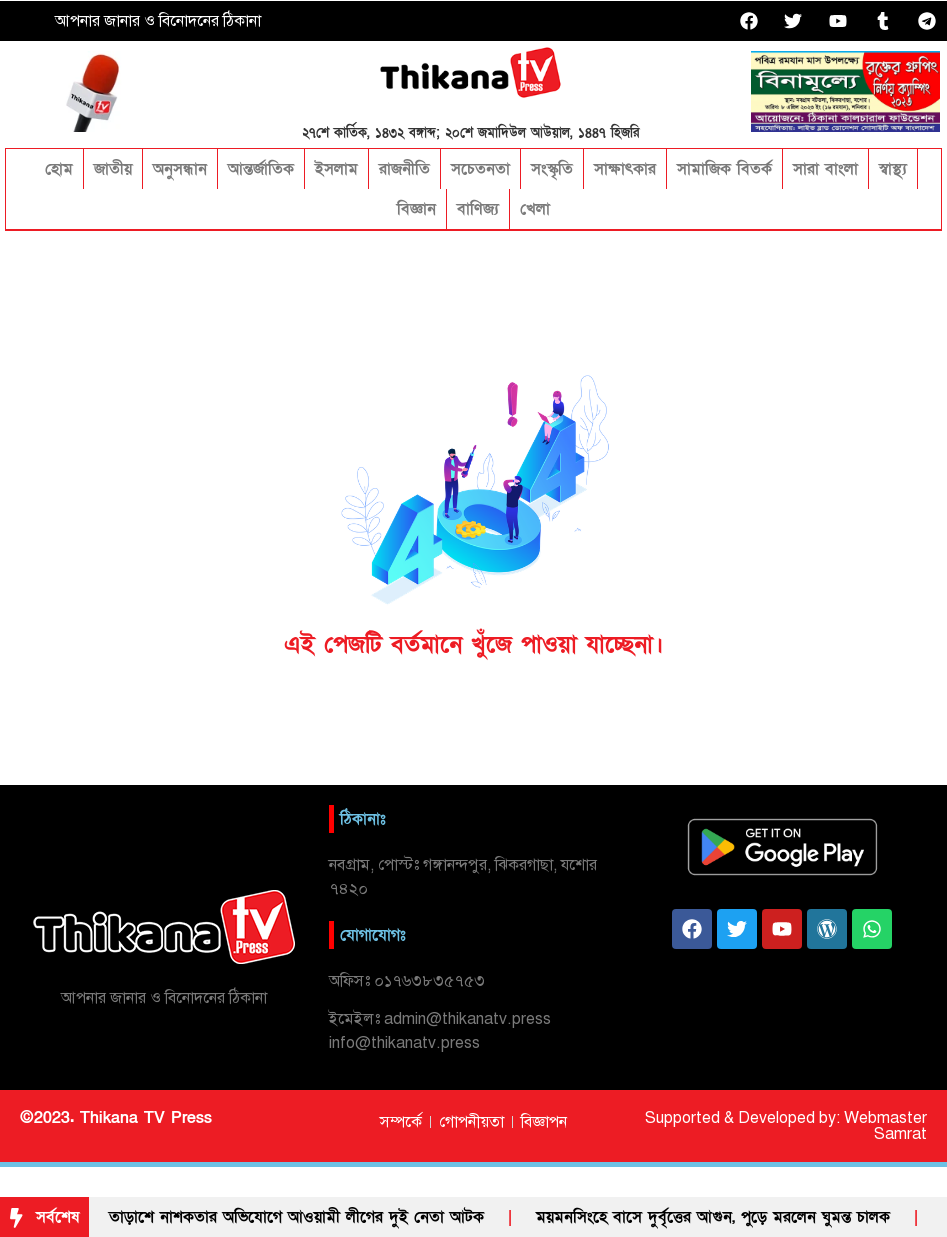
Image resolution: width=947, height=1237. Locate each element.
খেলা (535, 209)
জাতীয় (113, 169)
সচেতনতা (480, 169)
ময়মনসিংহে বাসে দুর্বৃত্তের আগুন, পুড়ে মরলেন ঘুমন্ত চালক (713, 1217)
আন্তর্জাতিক (261, 169)
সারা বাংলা (825, 169)
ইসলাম (336, 169)
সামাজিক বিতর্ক (724, 169)
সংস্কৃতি (552, 169)
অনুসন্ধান (180, 169)
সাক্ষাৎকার (625, 169)
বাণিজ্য (478, 209)
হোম (56, 169)
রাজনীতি (404, 169)
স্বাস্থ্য (893, 169)
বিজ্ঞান (416, 209)
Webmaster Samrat (885, 1126)
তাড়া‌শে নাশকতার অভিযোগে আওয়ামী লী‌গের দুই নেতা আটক (296, 1217)
